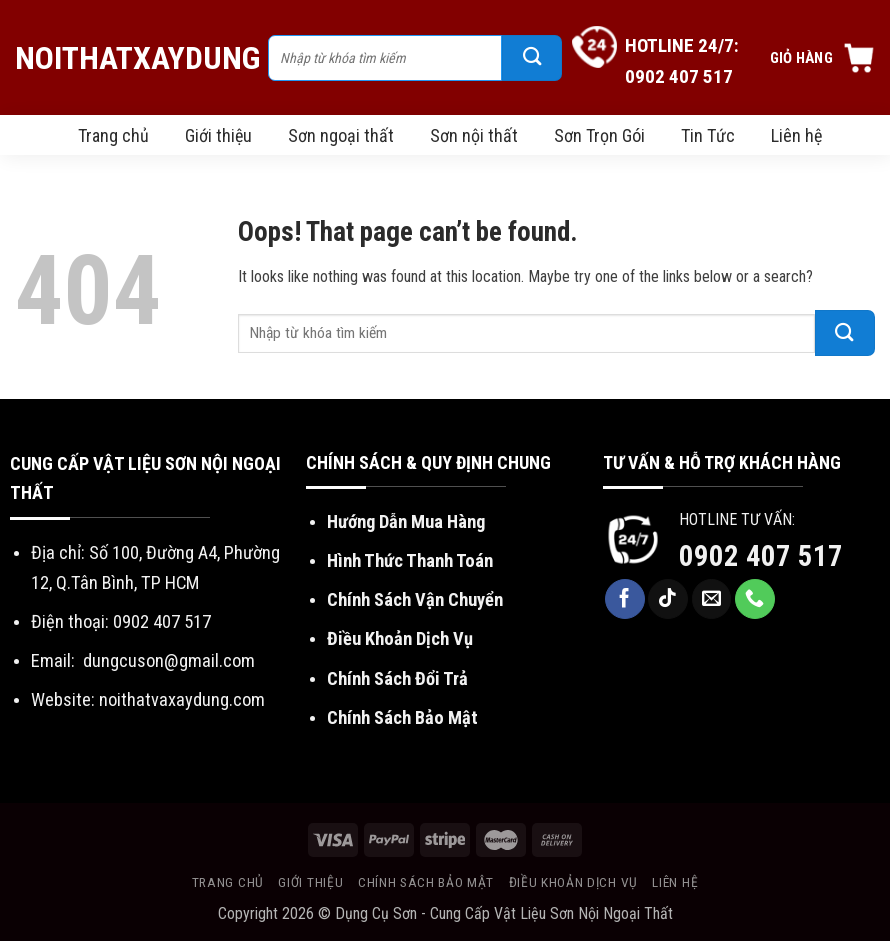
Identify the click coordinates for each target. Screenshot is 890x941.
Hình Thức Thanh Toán (410, 560)
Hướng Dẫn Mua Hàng (406, 521)
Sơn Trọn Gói (599, 135)
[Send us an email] (712, 599)
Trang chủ (113, 135)
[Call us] (755, 599)
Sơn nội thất (474, 135)
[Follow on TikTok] (668, 599)
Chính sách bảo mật (426, 882)
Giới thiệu (218, 135)
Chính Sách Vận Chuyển (415, 599)
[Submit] (532, 58)
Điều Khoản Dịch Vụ (400, 638)
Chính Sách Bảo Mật (402, 717)
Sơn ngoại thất (341, 135)
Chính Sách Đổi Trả (397, 678)
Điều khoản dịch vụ (573, 882)
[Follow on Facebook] (625, 599)
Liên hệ (796, 135)
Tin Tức (708, 135)
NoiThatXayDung (131, 58)
